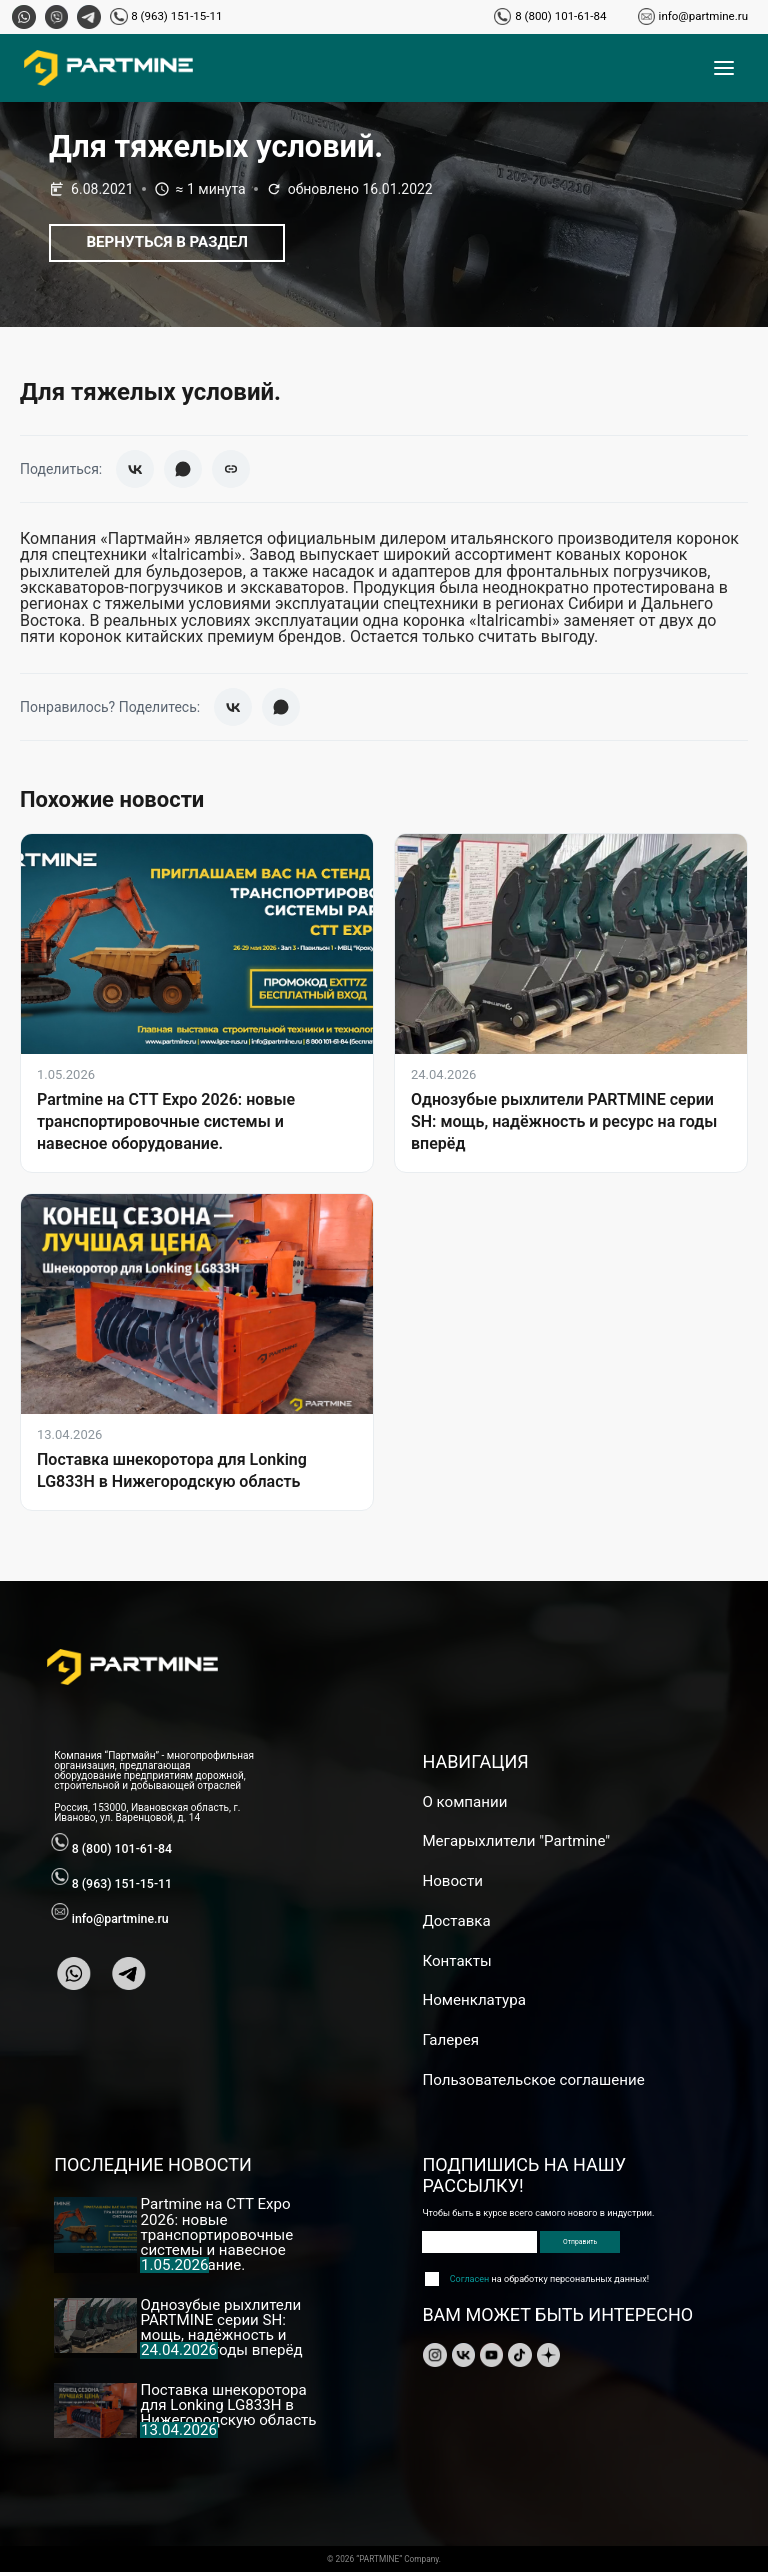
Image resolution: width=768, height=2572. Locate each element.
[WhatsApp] (183, 469)
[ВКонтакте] (135, 469)
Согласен (470, 2279)
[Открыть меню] (724, 68)
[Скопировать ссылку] (231, 469)
